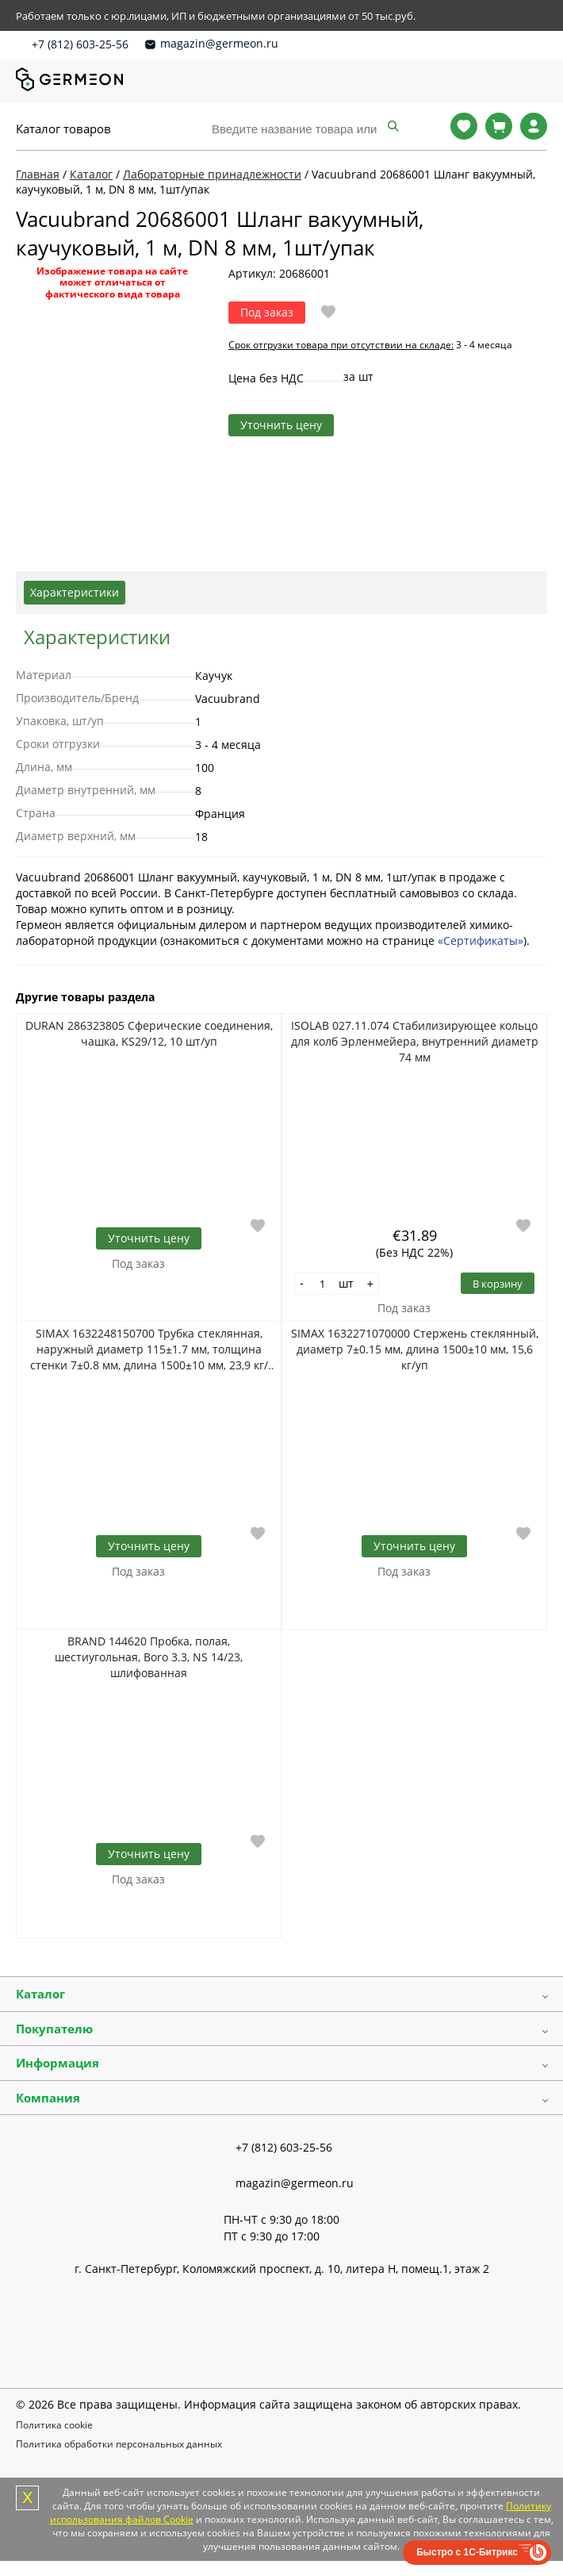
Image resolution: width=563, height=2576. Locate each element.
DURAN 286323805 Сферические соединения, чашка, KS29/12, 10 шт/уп (149, 1033)
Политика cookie (54, 2425)
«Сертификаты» (480, 940)
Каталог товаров (63, 128)
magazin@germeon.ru (219, 43)
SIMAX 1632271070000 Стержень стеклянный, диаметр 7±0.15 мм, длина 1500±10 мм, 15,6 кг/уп (414, 1349)
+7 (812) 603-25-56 (80, 44)
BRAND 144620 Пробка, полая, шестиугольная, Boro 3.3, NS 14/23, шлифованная (149, 1657)
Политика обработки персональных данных (119, 2444)
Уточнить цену (281, 424)
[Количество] (322, 1283)
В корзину (498, 1283)
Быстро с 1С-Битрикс (467, 2552)
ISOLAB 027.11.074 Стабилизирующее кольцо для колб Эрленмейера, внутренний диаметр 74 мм (414, 1041)
